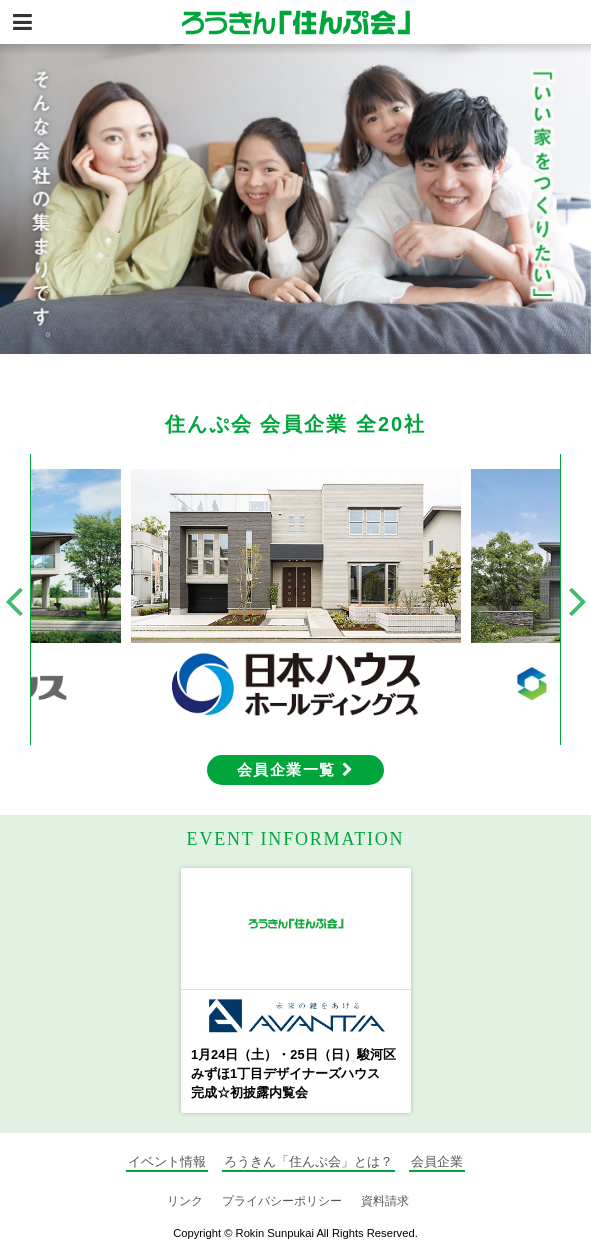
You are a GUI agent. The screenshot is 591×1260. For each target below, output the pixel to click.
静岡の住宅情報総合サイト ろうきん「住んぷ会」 (296, 22)
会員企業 (437, 1161)
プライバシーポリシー (282, 1201)
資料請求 (385, 1201)
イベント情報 (167, 1161)
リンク (185, 1201)
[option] (295, 199)
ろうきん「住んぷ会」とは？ (308, 1161)
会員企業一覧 (295, 769)
